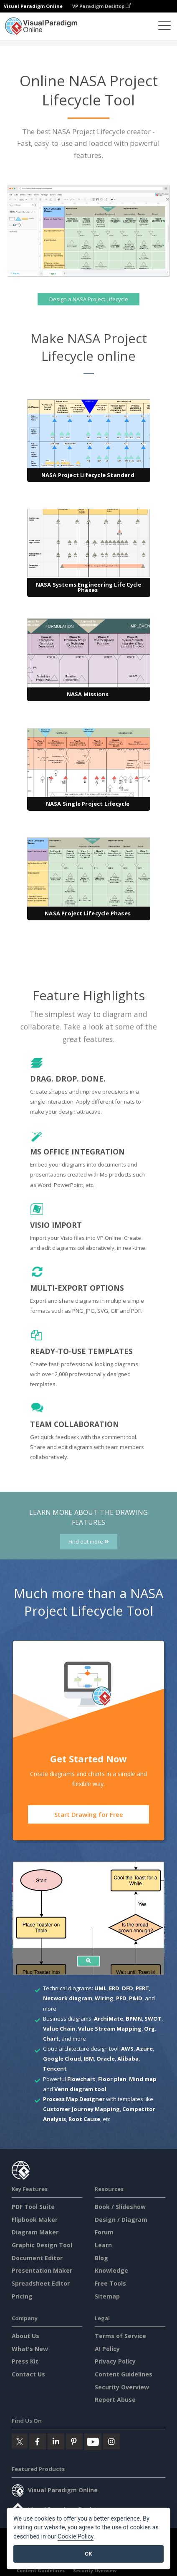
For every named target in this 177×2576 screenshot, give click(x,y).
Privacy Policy (115, 2361)
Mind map (143, 2079)
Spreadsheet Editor (41, 2283)
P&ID (135, 1998)
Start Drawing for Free (88, 1814)
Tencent (55, 2068)
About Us (25, 2336)
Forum (104, 2232)
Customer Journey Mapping (81, 2109)
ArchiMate (108, 2018)
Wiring (104, 1998)
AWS (127, 2048)
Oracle (105, 2058)
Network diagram (67, 1998)
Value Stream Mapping (110, 2028)
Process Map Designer (74, 2099)
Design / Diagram (121, 2220)
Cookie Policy (76, 2536)
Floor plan (112, 2079)
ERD (114, 1988)
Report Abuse (115, 2400)
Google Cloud (62, 2058)
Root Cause (84, 2119)
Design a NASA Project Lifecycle (88, 299)
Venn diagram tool (80, 2089)
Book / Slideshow (120, 2207)
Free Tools (110, 2283)
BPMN (134, 2018)
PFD (121, 1998)
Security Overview (122, 2387)
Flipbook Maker (35, 2220)
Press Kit (25, 2361)
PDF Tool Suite (33, 2207)
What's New (30, 2349)
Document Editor (37, 2258)
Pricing (22, 2296)
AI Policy (107, 2349)
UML (100, 1988)
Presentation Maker (42, 2270)
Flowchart (81, 2079)
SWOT (153, 2018)
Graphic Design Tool (42, 2245)
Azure (144, 2048)
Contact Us (28, 2374)
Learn (103, 2245)
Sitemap (107, 2296)
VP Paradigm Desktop (101, 6)
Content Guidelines (123, 2374)
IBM (88, 2058)
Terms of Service (120, 2336)
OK (88, 2554)
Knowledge (111, 2270)
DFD (127, 1988)
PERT (142, 1988)
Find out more (88, 1541)
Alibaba (128, 2058)
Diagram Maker (35, 2232)
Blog (101, 2258)
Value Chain (59, 2028)
